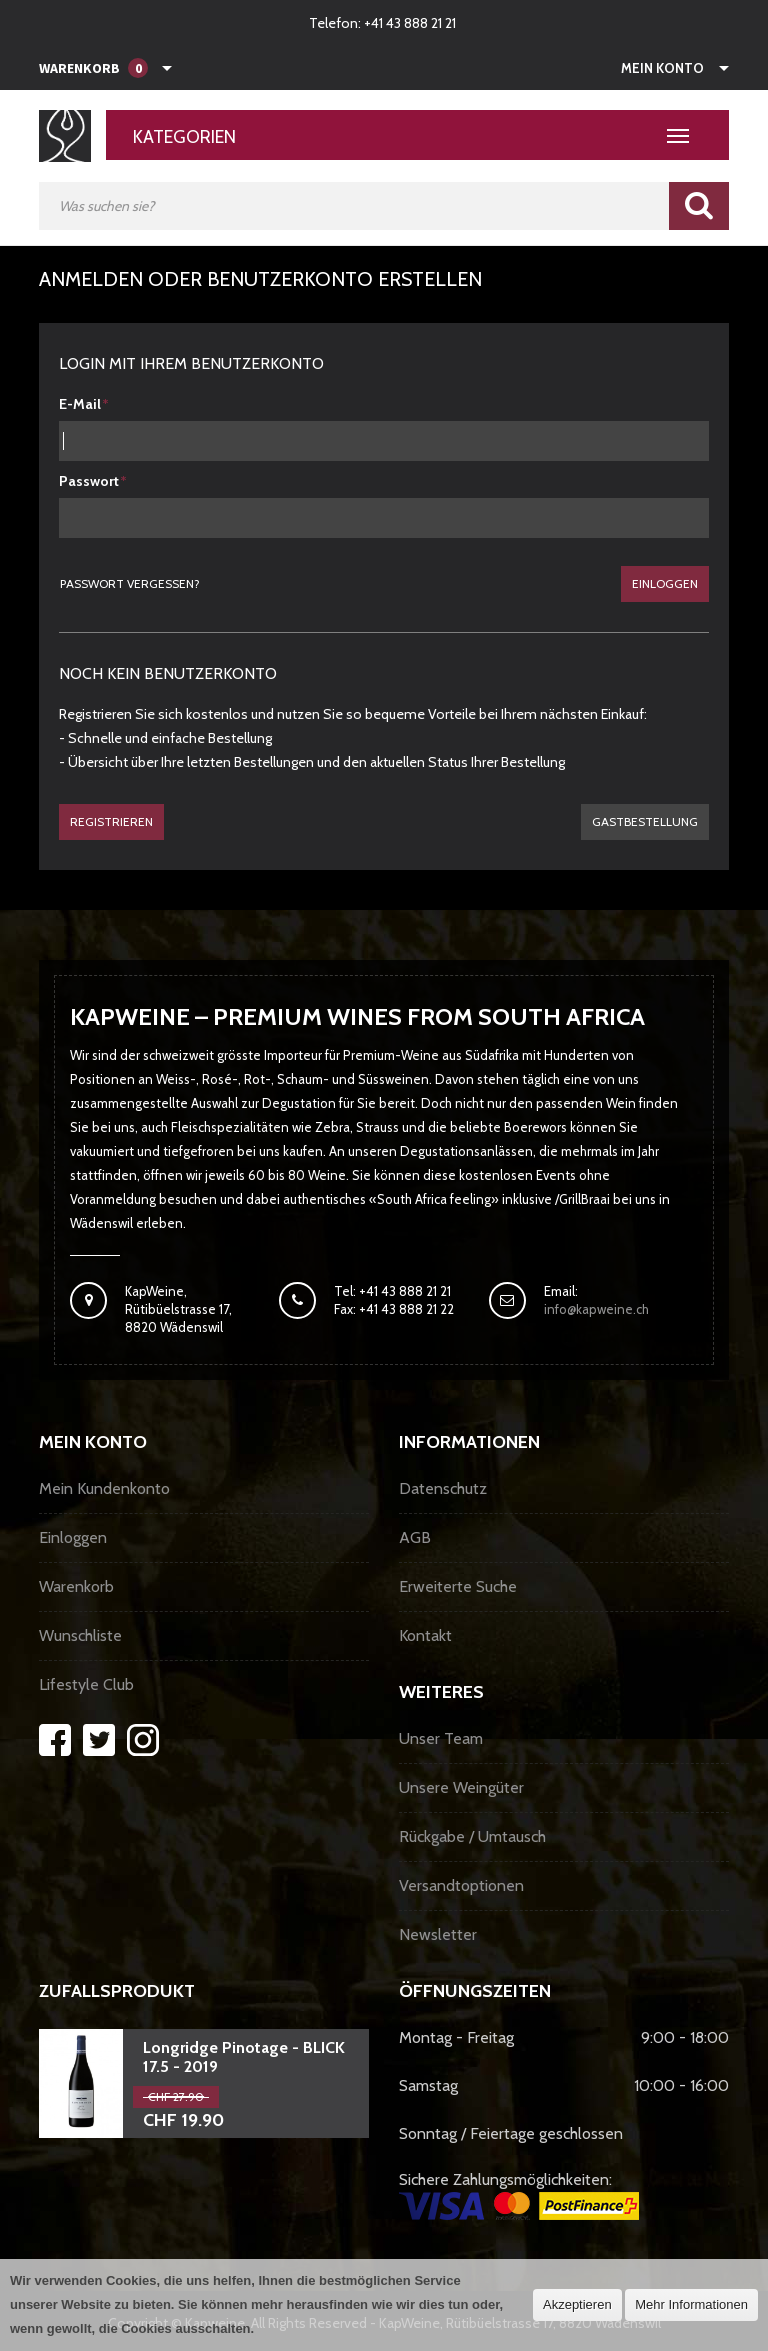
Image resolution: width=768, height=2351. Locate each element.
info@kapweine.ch (596, 1309)
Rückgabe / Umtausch (472, 1836)
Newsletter (438, 1934)
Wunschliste (80, 1635)
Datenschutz (443, 1488)
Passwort (89, 481)
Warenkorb (76, 1586)
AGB (415, 1537)
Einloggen (665, 583)
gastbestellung (645, 821)
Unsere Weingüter (461, 1787)
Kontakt (425, 1635)
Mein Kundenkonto (104, 1488)
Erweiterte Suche (458, 1586)
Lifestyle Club (86, 1684)
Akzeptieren (577, 2304)
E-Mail (80, 404)
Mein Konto (662, 68)
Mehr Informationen (691, 2304)
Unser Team (441, 1738)
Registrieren (111, 821)
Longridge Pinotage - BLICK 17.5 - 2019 (244, 2057)
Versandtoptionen (461, 1885)
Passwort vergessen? (130, 583)
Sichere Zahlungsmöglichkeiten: (519, 2195)
